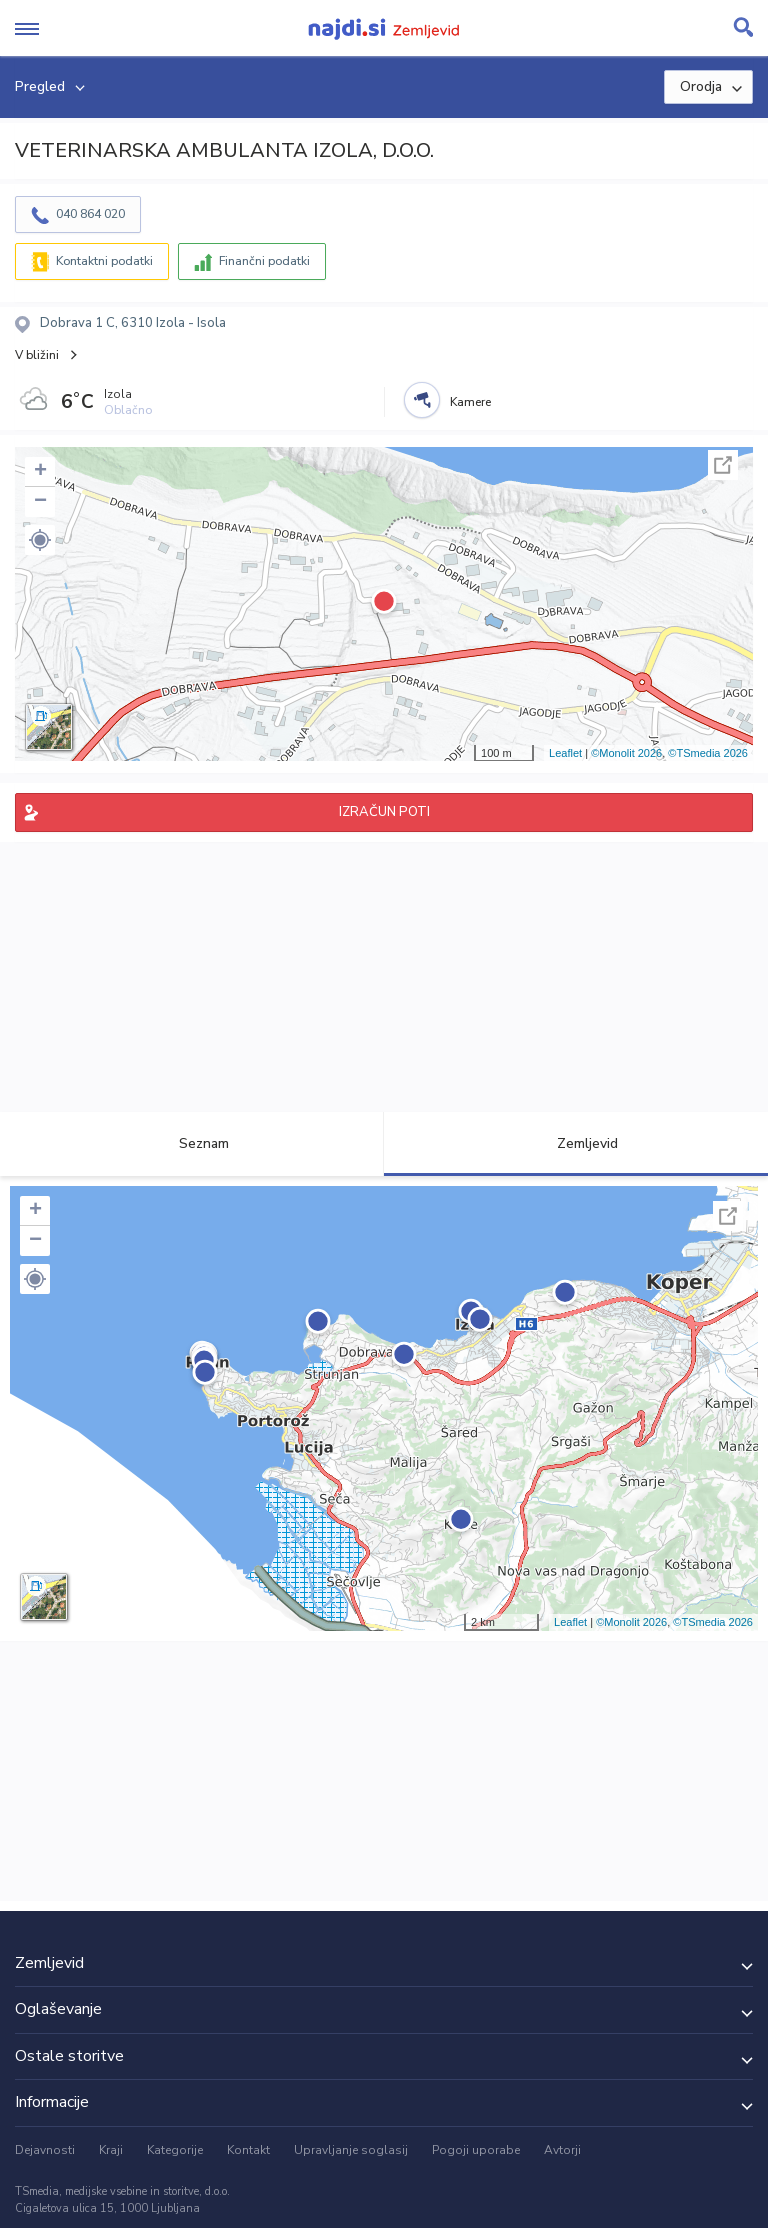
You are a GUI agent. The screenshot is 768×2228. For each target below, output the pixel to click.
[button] (40, 540)
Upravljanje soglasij (351, 2150)
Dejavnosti (45, 2150)
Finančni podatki (264, 261)
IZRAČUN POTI (384, 812)
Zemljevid (576, 1143)
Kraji (111, 2150)
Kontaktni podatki (104, 261)
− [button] (40, 502)
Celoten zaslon (723, 465)
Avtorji (562, 2150)
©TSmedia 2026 (708, 753)
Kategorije (175, 2150)
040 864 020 (90, 214)
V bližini (37, 355)
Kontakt (248, 2150)
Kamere (470, 402)
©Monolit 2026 (626, 753)
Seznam (192, 1143)
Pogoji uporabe (476, 2150)
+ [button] (40, 472)
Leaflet (565, 753)
